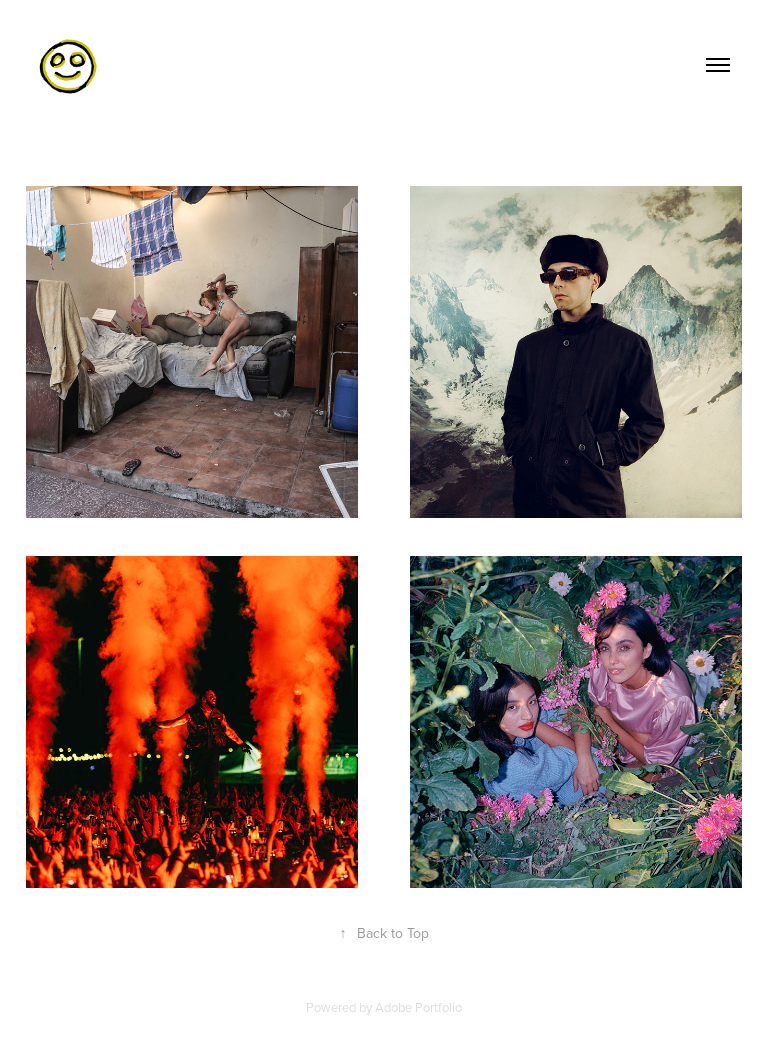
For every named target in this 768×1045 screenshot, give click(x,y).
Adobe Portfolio (418, 1007)
